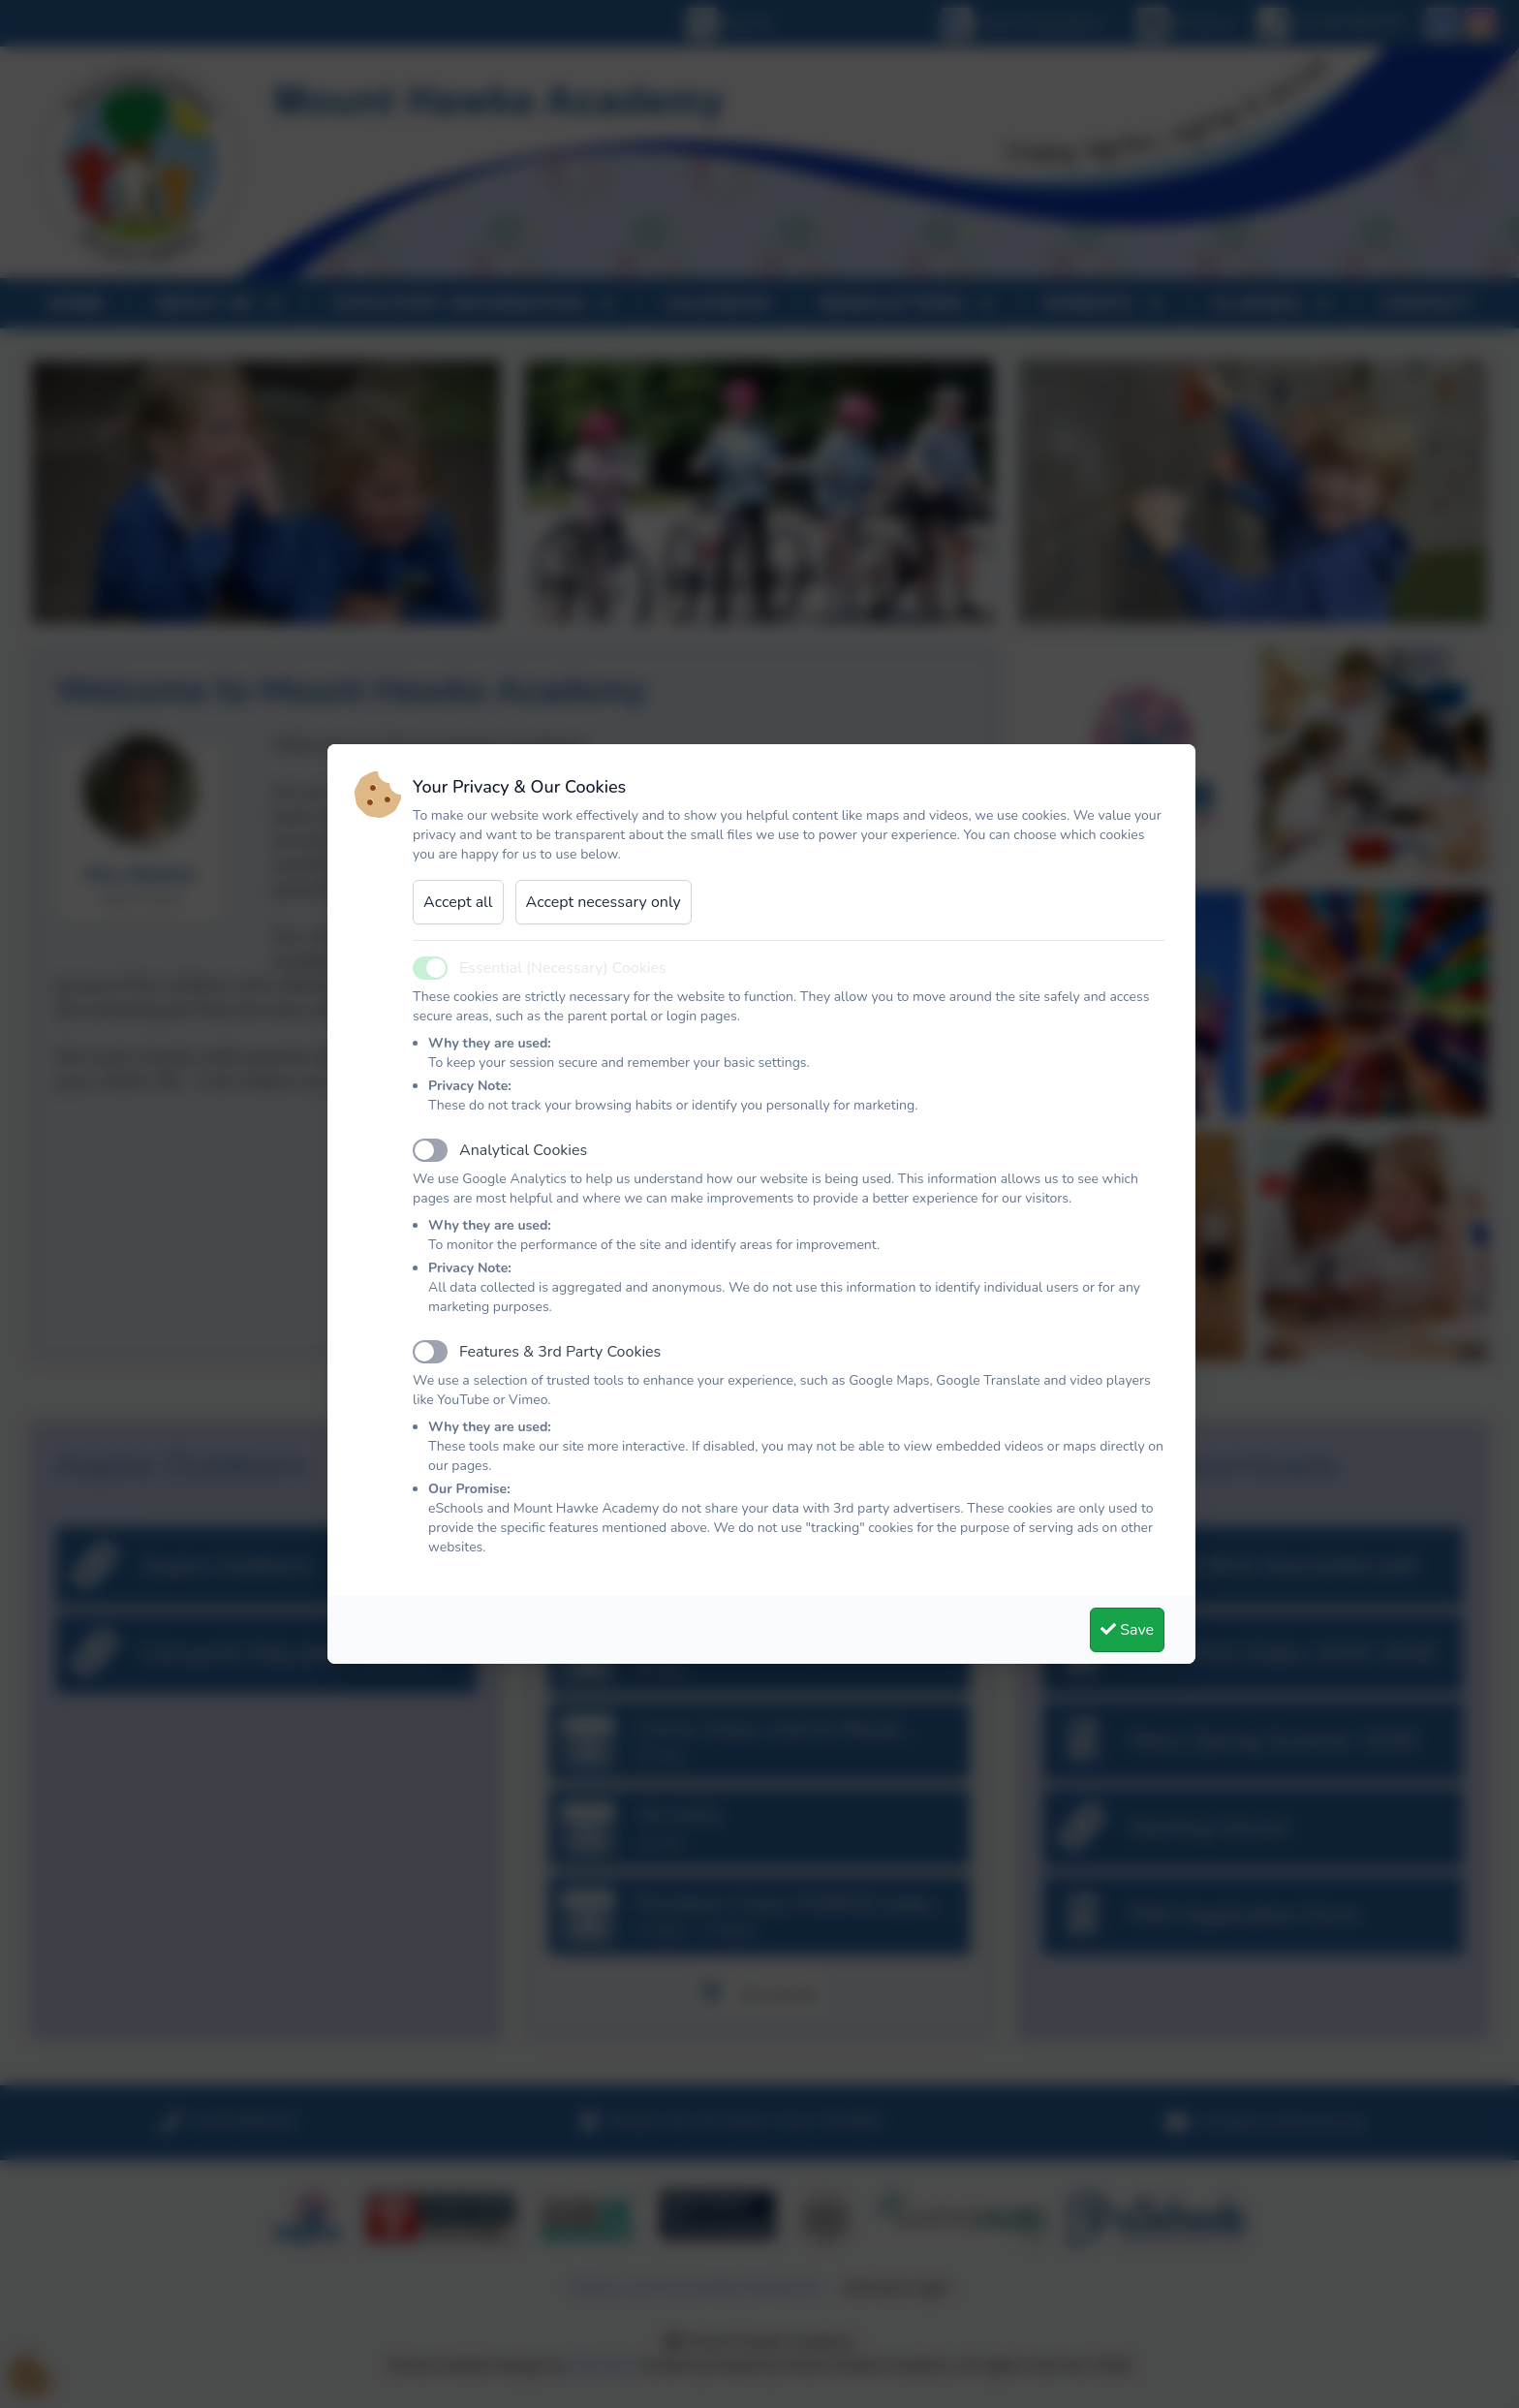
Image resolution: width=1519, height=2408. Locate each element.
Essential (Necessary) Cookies (562, 968)
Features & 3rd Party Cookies (560, 1351)
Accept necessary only (603, 902)
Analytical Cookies (523, 1150)
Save (1127, 1630)
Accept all (458, 902)
